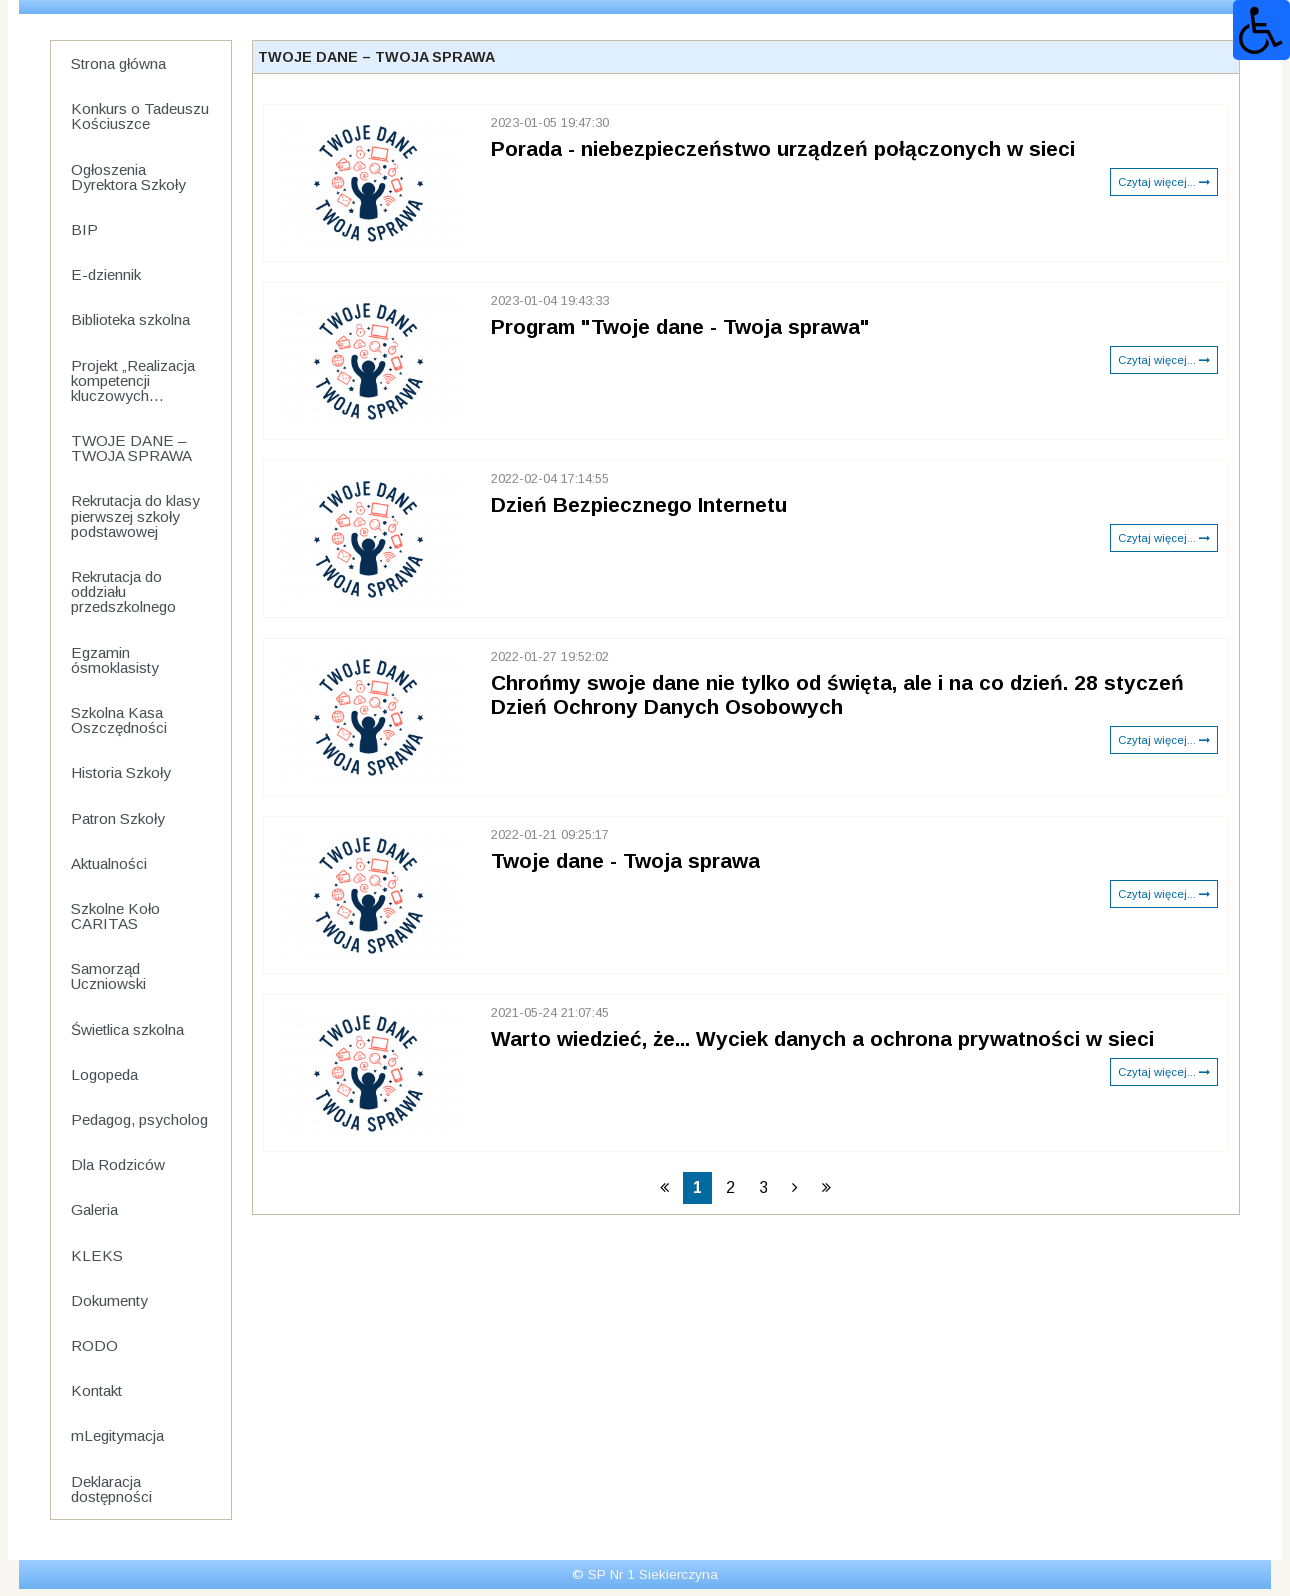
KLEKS (97, 1255)
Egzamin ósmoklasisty (115, 660)
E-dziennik (106, 274)
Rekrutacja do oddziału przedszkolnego (123, 591)
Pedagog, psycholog (139, 1119)
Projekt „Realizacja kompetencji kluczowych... (133, 380)
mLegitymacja (117, 1435)
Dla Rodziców (118, 1164)
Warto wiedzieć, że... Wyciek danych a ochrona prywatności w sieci (822, 1038)
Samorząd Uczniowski (108, 976)
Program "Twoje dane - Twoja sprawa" (680, 326)
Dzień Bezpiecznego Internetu (639, 504)
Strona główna (118, 63)
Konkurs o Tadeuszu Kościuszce (140, 116)
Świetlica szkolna (127, 1029)
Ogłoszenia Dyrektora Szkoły (128, 177)
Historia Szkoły (121, 772)
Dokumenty (109, 1300)
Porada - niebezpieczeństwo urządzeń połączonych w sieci (783, 148)
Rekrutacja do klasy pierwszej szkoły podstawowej (135, 515)
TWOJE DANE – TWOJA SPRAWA (131, 448)
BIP (84, 229)
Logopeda (104, 1074)
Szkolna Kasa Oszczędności (119, 720)
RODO (94, 1345)
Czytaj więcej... (1164, 182)
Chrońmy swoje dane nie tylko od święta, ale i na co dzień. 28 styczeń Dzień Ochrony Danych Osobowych (837, 694)
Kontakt (96, 1390)
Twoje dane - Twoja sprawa (625, 860)
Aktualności (109, 863)
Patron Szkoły (118, 818)
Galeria (94, 1209)
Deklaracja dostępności (111, 1489)
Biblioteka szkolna (130, 319)
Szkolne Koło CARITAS (115, 916)
